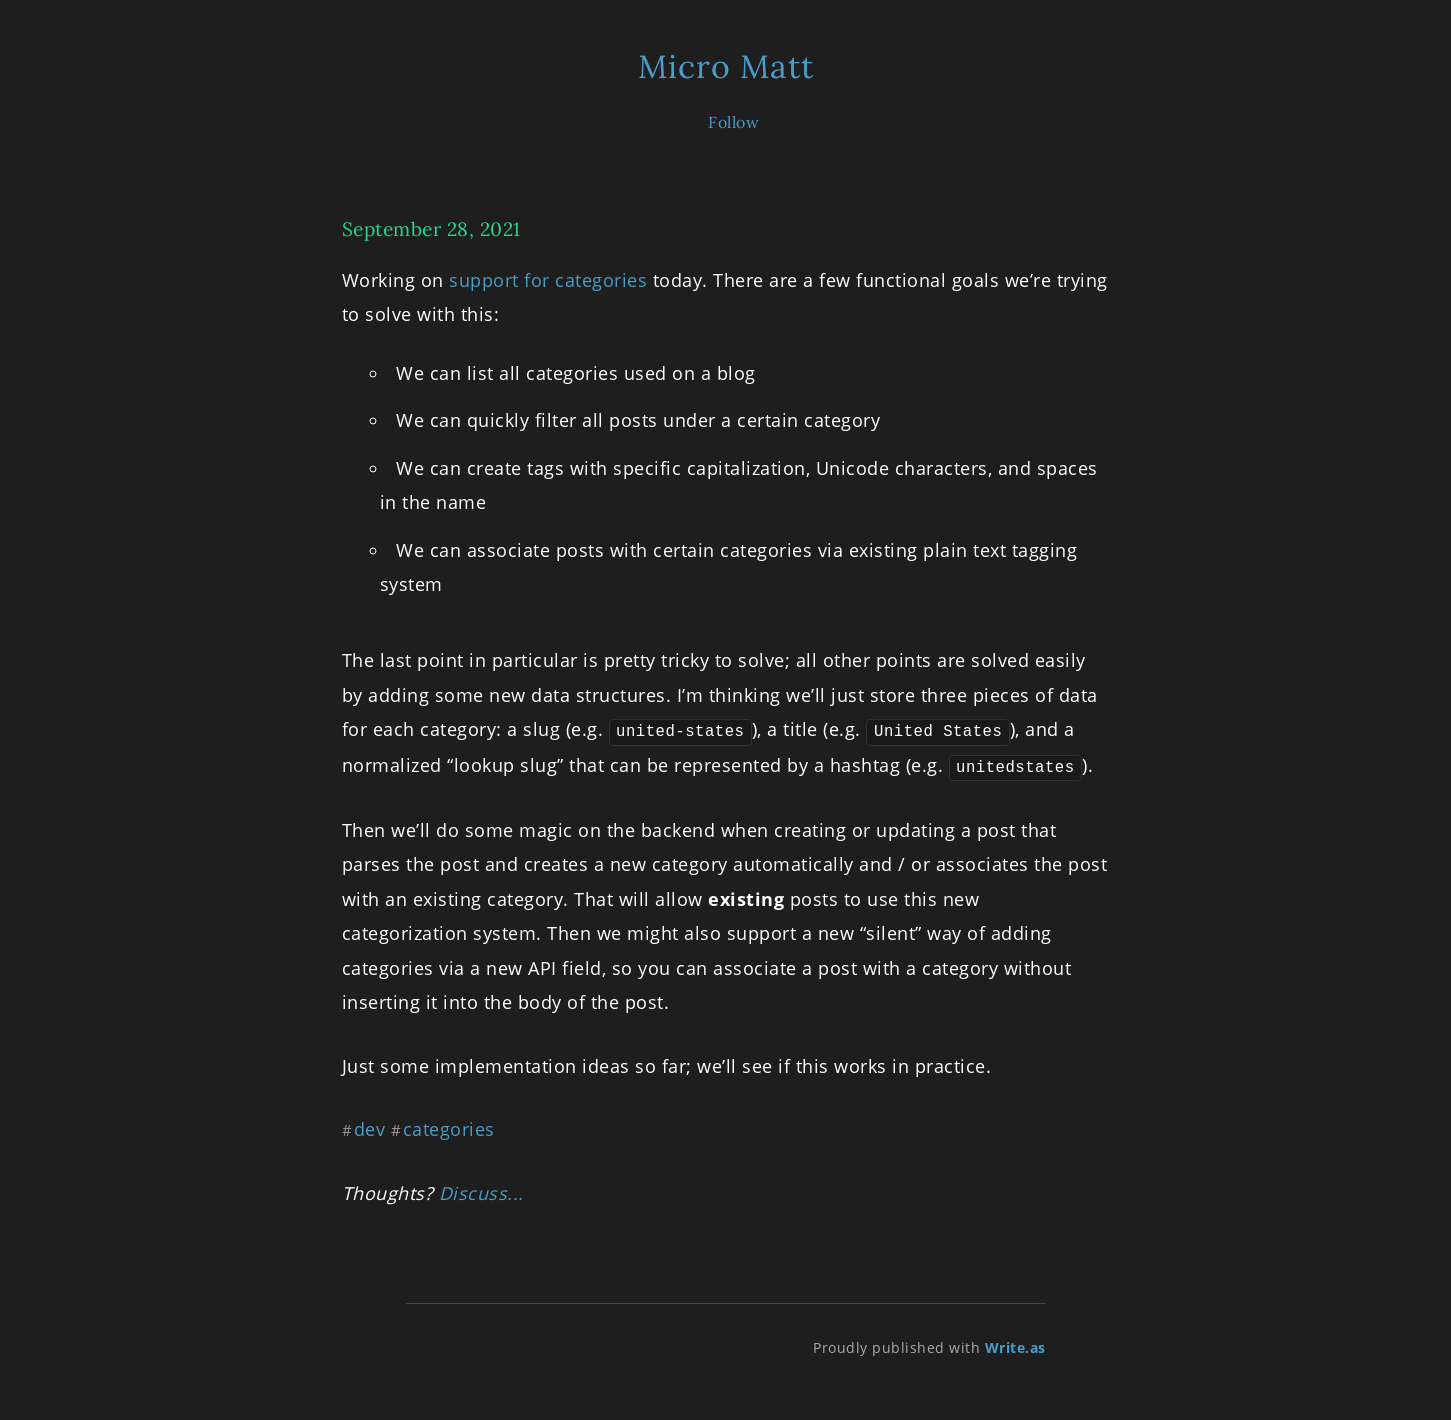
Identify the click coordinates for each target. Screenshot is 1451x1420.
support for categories (548, 280)
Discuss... (481, 1190)
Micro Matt (726, 66)
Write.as (1015, 1345)
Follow (733, 122)
